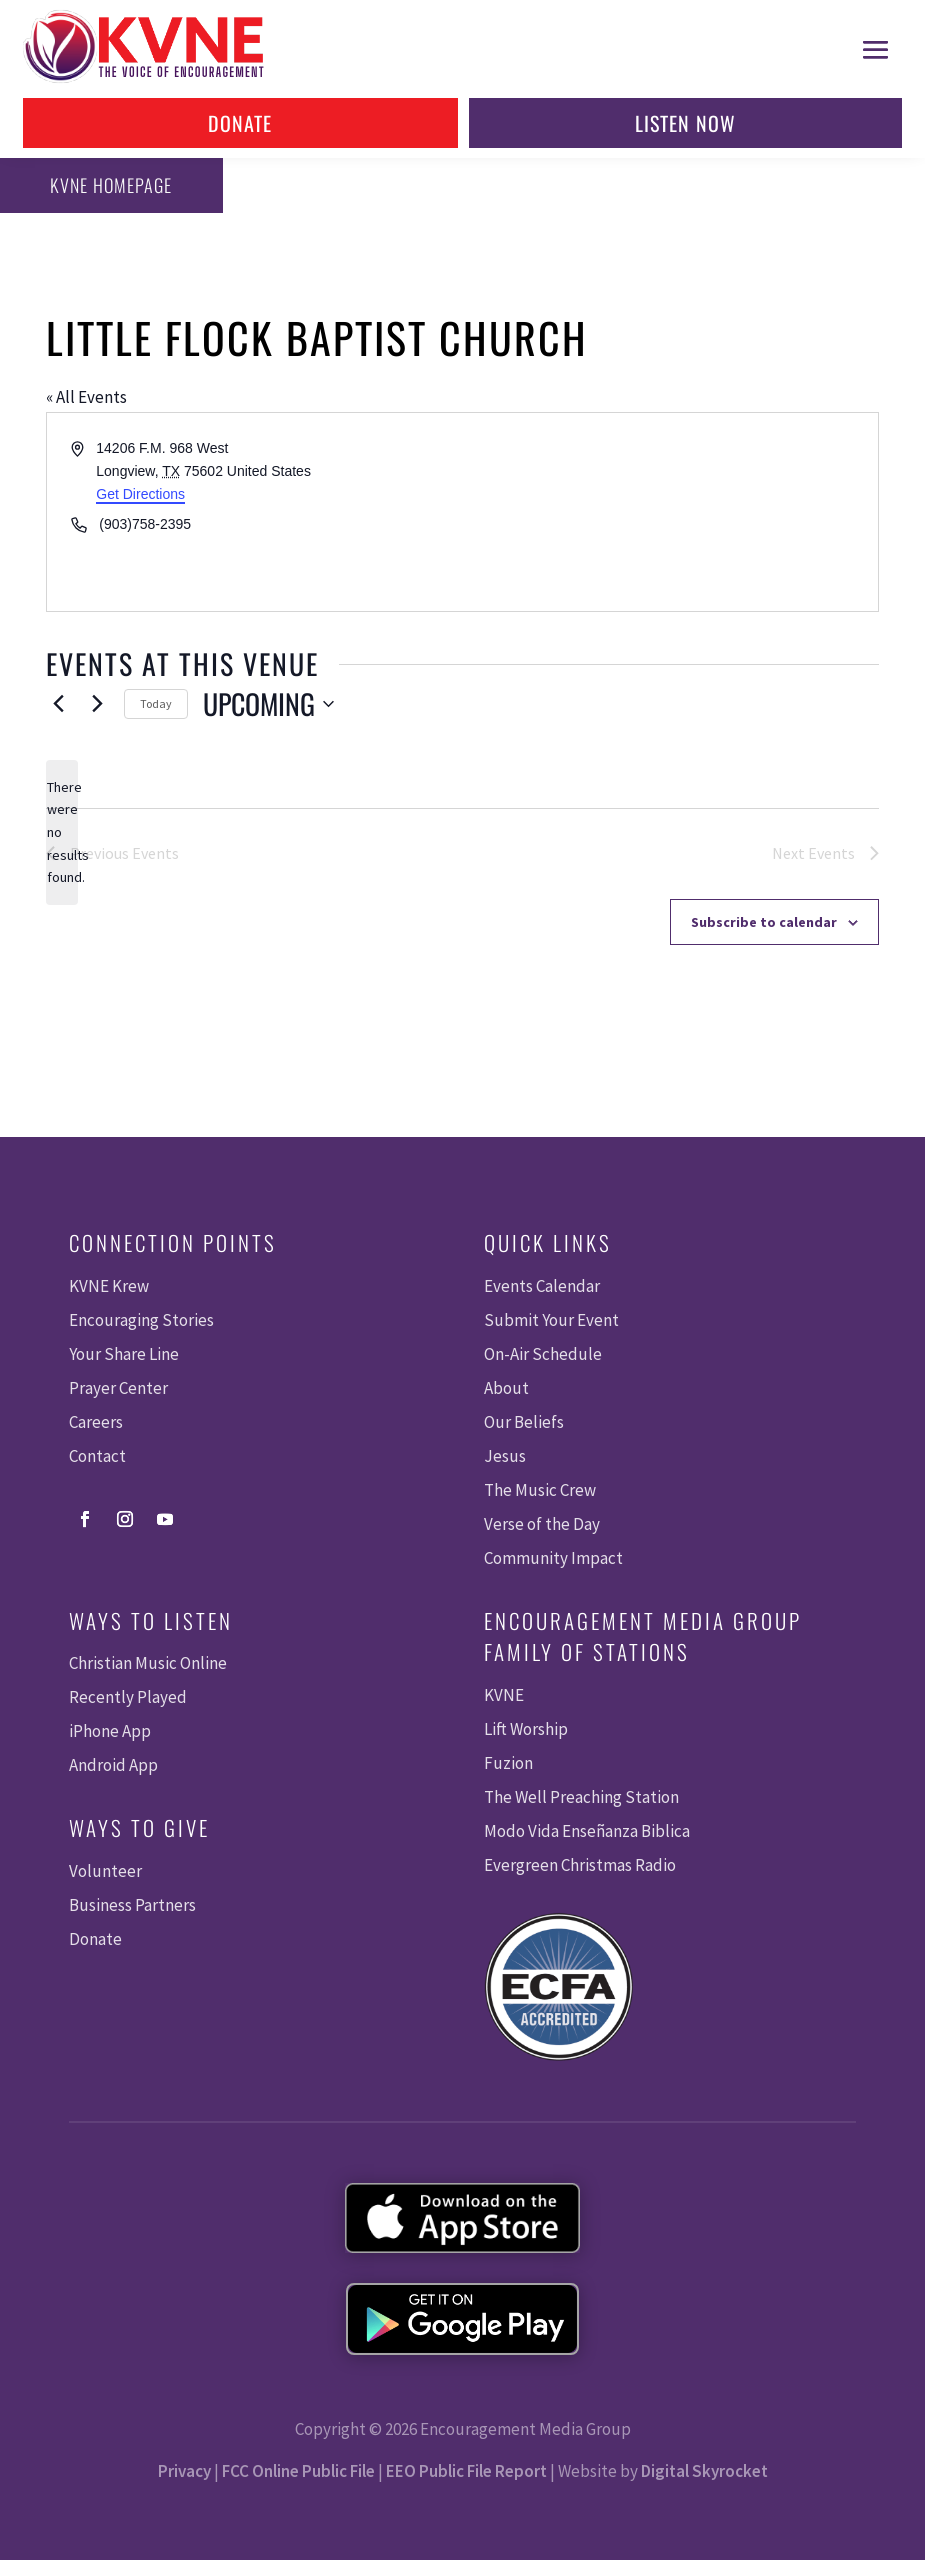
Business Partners (132, 1905)
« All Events (86, 397)
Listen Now (685, 123)
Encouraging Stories (141, 1320)
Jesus (505, 1456)
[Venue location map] (669, 512)
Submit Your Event (551, 1320)
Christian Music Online (148, 1663)
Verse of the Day (542, 1524)
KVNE (504, 1695)
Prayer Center (118, 1388)
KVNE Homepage (108, 185)
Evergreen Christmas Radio (580, 1865)
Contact (97, 1456)
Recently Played (128, 1697)
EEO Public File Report (466, 2471)
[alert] (62, 832)
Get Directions (140, 494)
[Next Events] (97, 704)
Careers (96, 1422)
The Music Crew (540, 1490)
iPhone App (110, 1731)
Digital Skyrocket (704, 2471)
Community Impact (553, 1558)
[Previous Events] (58, 704)
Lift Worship (526, 1729)
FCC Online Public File (298, 2471)
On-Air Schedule (543, 1354)
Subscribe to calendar (764, 922)
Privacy (184, 2471)
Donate (240, 123)
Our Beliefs (524, 1422)
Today (156, 703)
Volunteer (105, 1871)
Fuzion (508, 1763)
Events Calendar (542, 1286)
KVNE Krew (109, 1286)
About (506, 1388)
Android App (113, 1765)
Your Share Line (124, 1354)
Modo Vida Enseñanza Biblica (587, 1831)
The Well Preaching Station (581, 1797)
